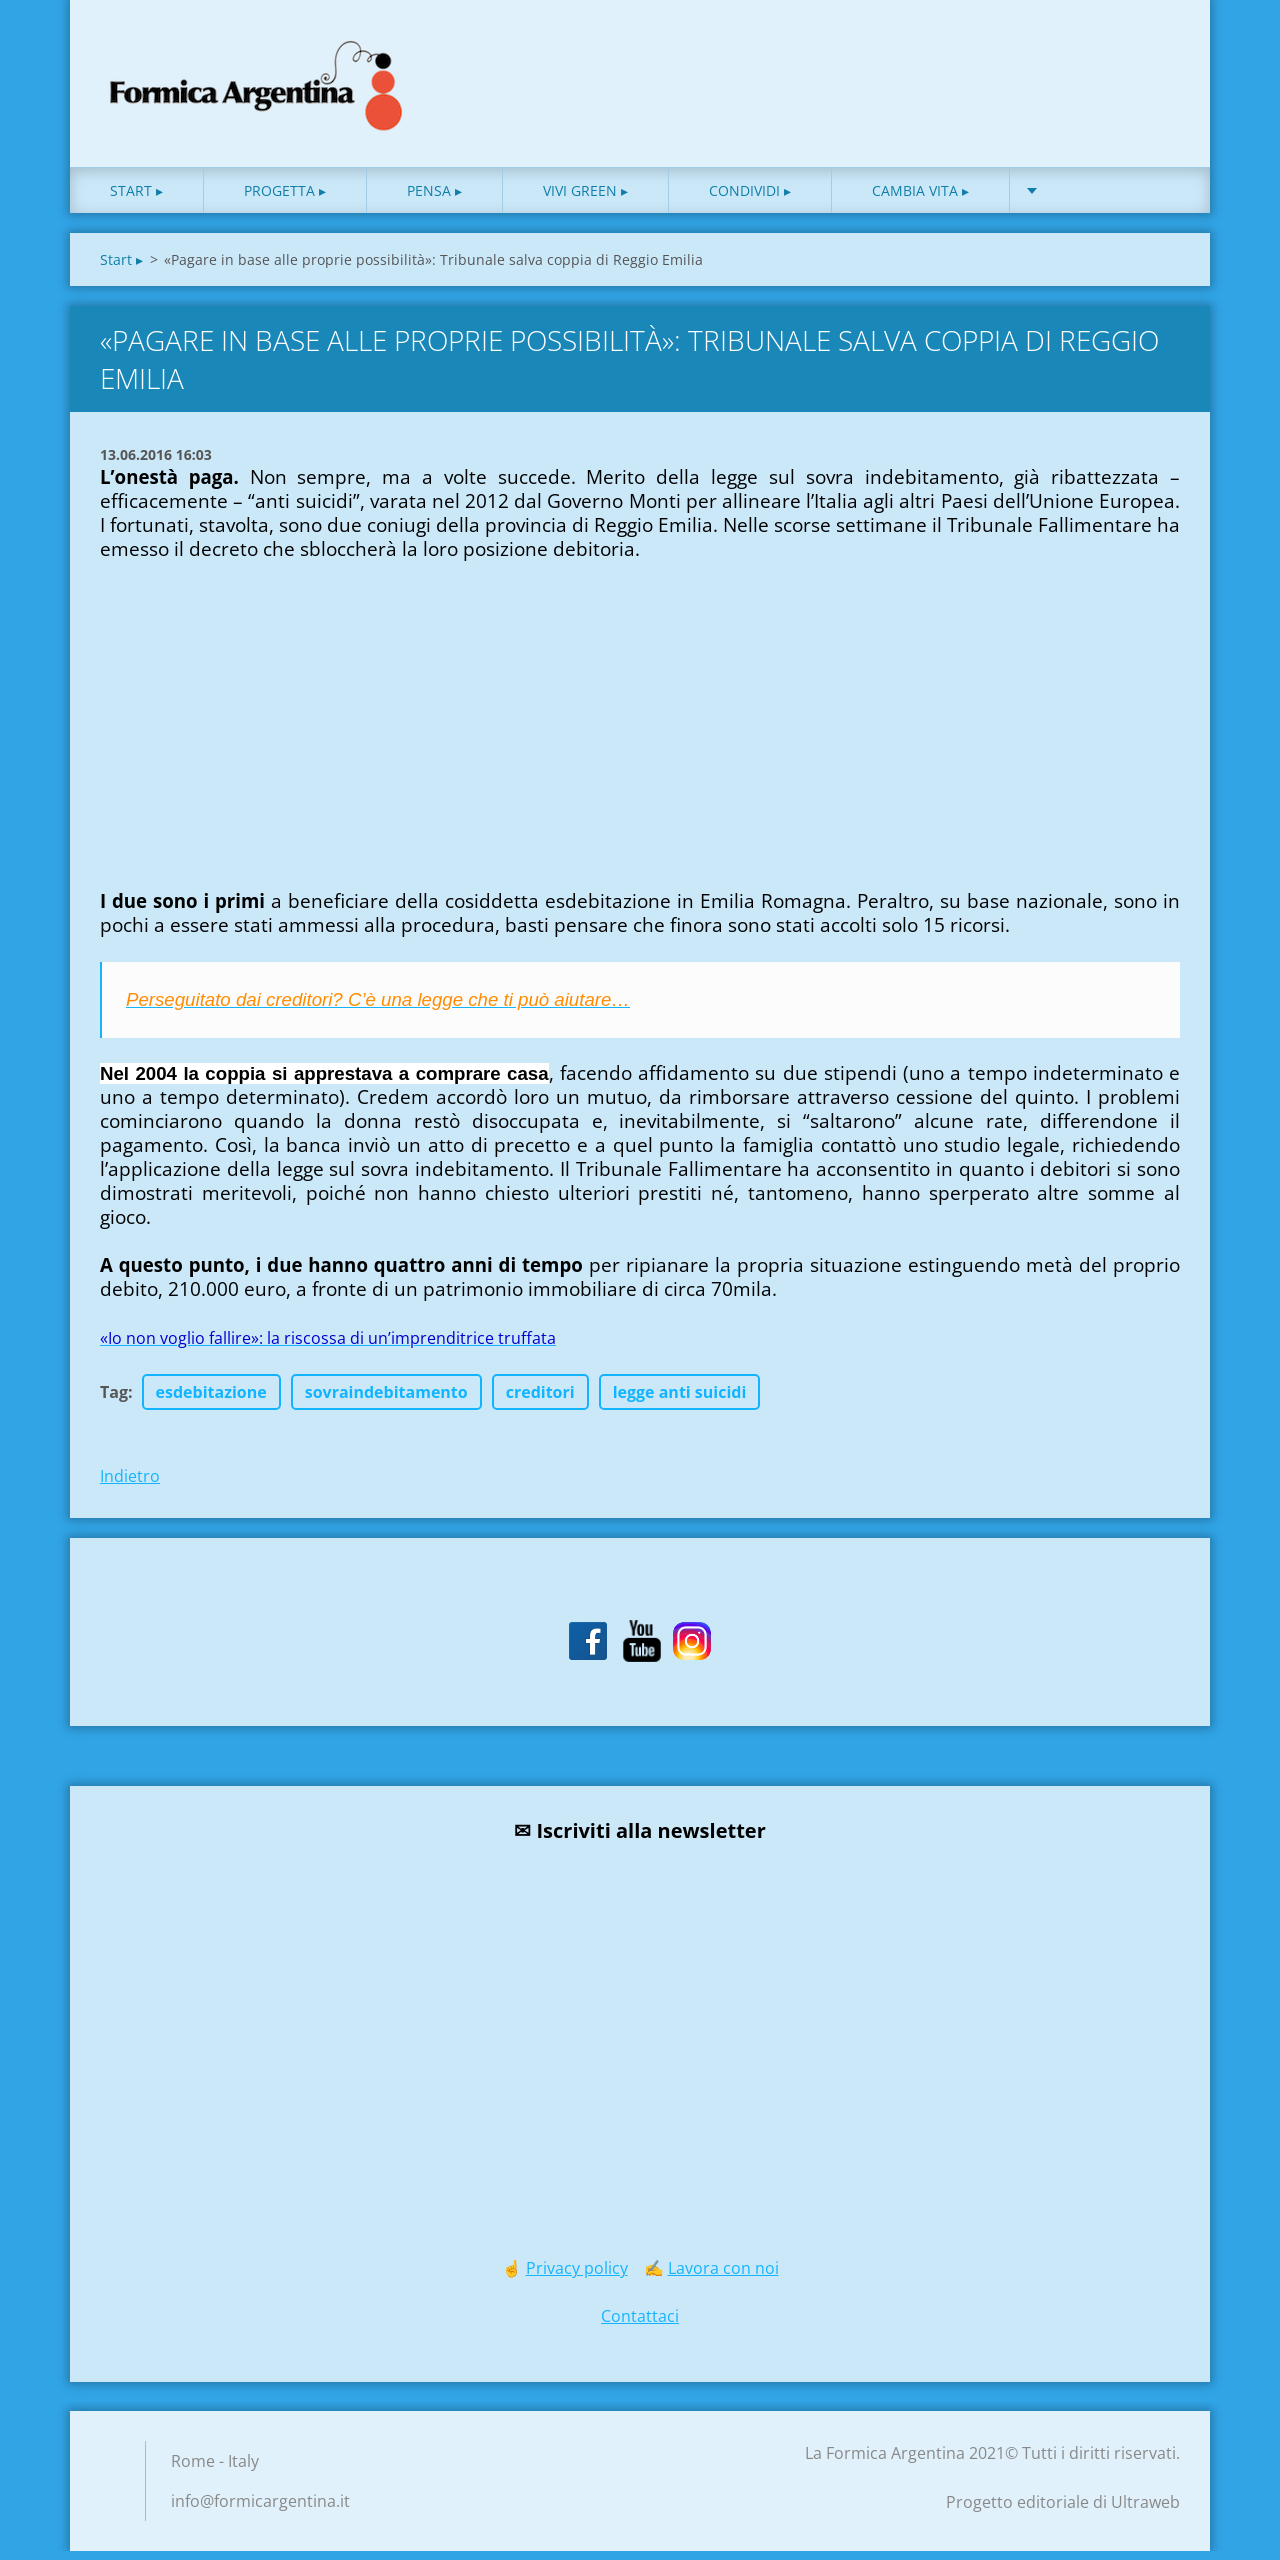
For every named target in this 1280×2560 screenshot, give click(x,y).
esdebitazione (211, 1401)
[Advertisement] (250, 768)
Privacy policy (577, 2277)
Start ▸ (136, 199)
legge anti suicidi (680, 1401)
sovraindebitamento (386, 1401)
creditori (540, 1401)
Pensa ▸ (434, 199)
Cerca (1158, 58)
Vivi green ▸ (585, 199)
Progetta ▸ (285, 199)
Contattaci (640, 2325)
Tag (114, 1401)
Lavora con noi (723, 2277)
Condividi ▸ (750, 199)
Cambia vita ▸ (920, 199)
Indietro (130, 1485)
